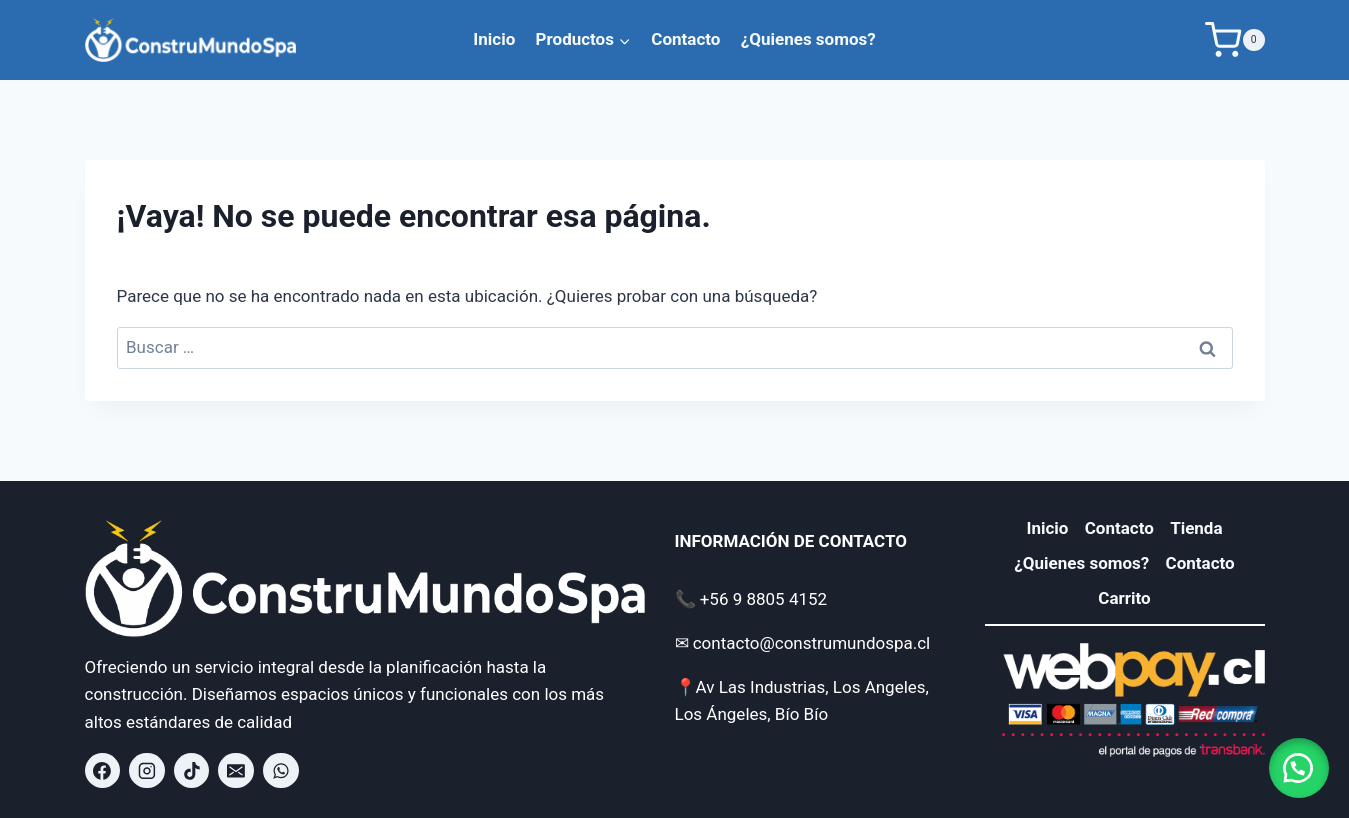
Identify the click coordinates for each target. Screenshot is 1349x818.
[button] (1299, 768)
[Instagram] (147, 771)
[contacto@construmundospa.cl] (236, 771)
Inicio (494, 39)
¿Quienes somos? (808, 39)
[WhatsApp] (281, 771)
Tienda (1196, 528)
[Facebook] (103, 771)
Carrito (1124, 598)
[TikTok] (192, 771)
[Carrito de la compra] (1234, 40)
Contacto (685, 39)
